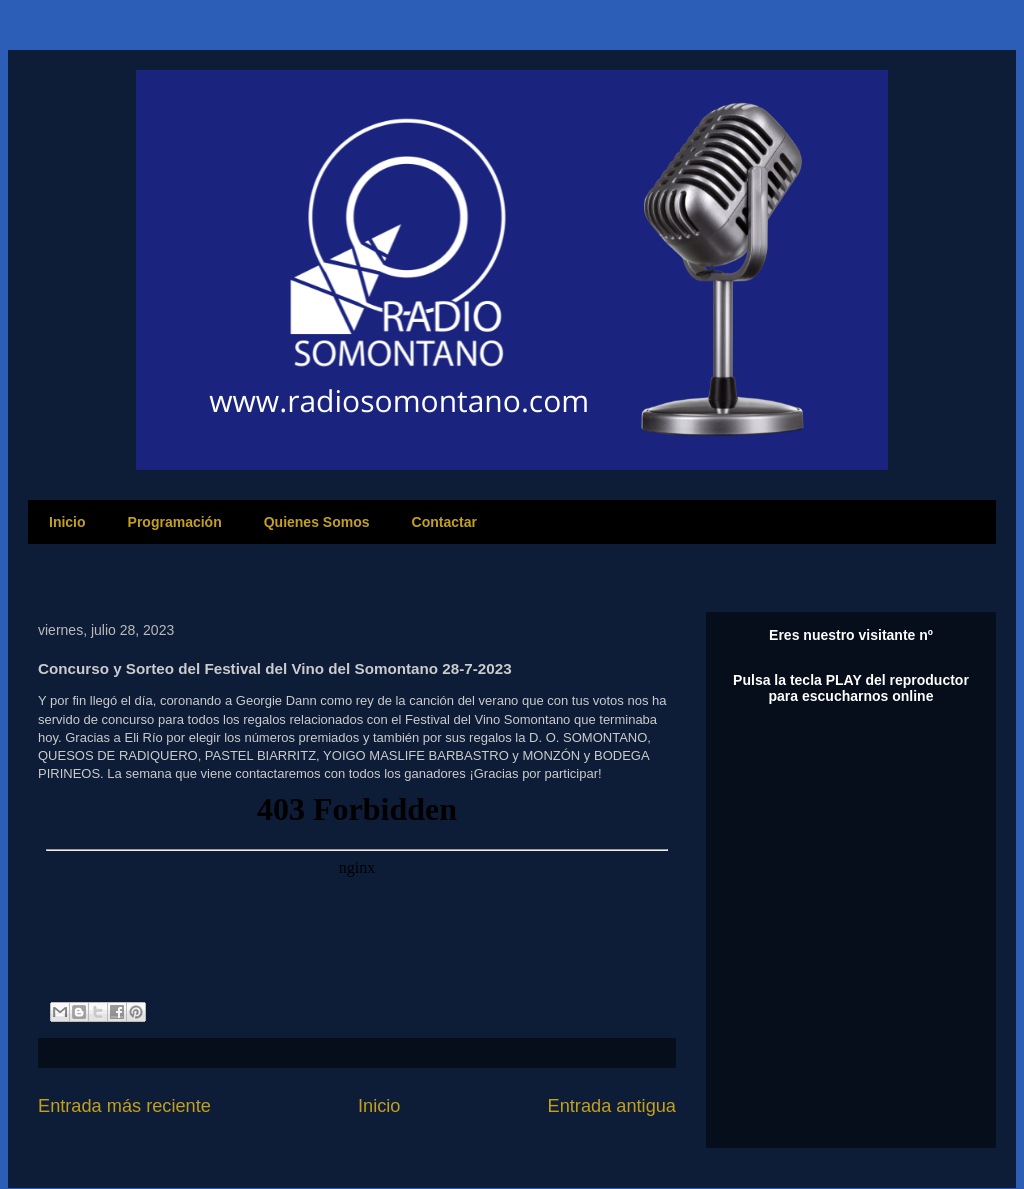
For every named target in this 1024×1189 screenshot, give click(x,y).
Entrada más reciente (124, 1106)
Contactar (444, 522)
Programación (175, 522)
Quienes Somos (317, 522)
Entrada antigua (612, 1106)
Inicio (67, 522)
